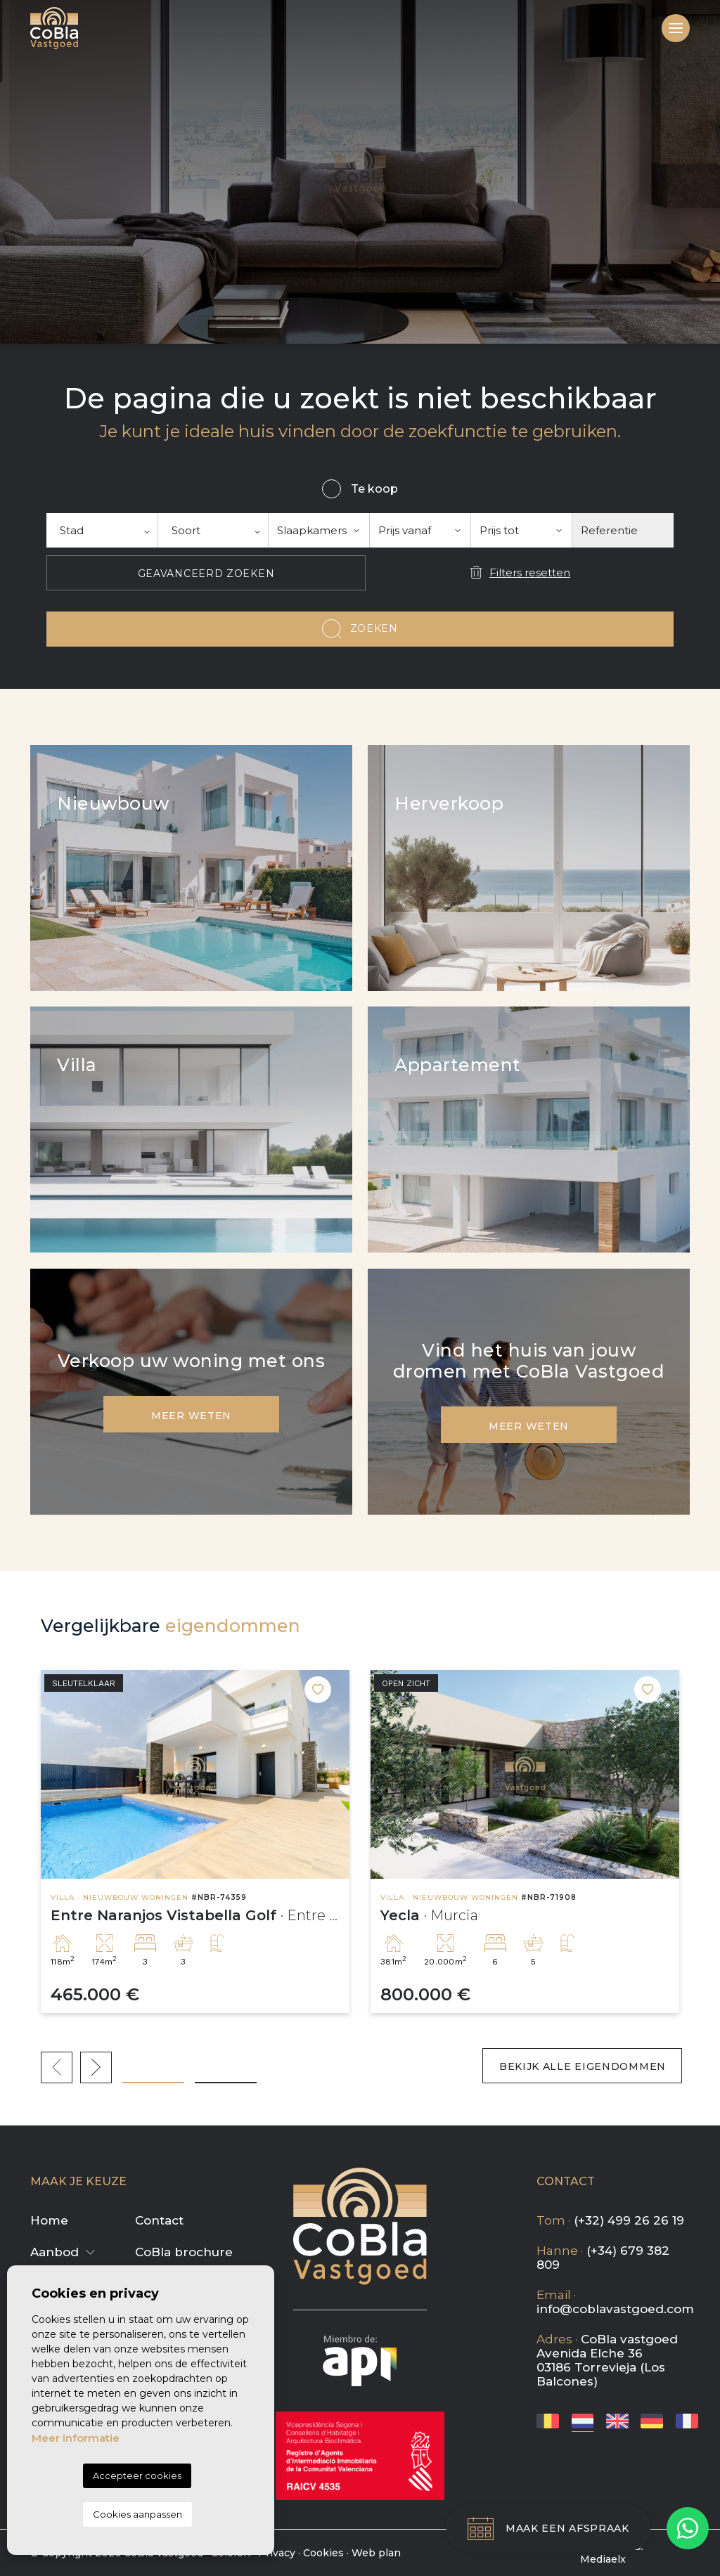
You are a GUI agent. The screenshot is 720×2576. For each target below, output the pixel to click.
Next (96, 2067)
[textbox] (102, 530)
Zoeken (374, 628)
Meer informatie (76, 2438)
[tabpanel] (195, 1841)
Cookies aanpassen (137, 2514)
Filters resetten (529, 572)
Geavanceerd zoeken (206, 573)
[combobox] (102, 530)
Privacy (276, 2552)
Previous (56, 2067)
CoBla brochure (184, 2252)
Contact (159, 2220)
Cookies (323, 2552)
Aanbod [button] (54, 2252)
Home (49, 2220)
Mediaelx (603, 2559)
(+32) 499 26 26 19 (629, 2220)
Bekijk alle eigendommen (580, 2066)
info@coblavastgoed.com (615, 2309)
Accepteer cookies (137, 2475)
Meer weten (191, 1415)
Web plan (376, 2552)
